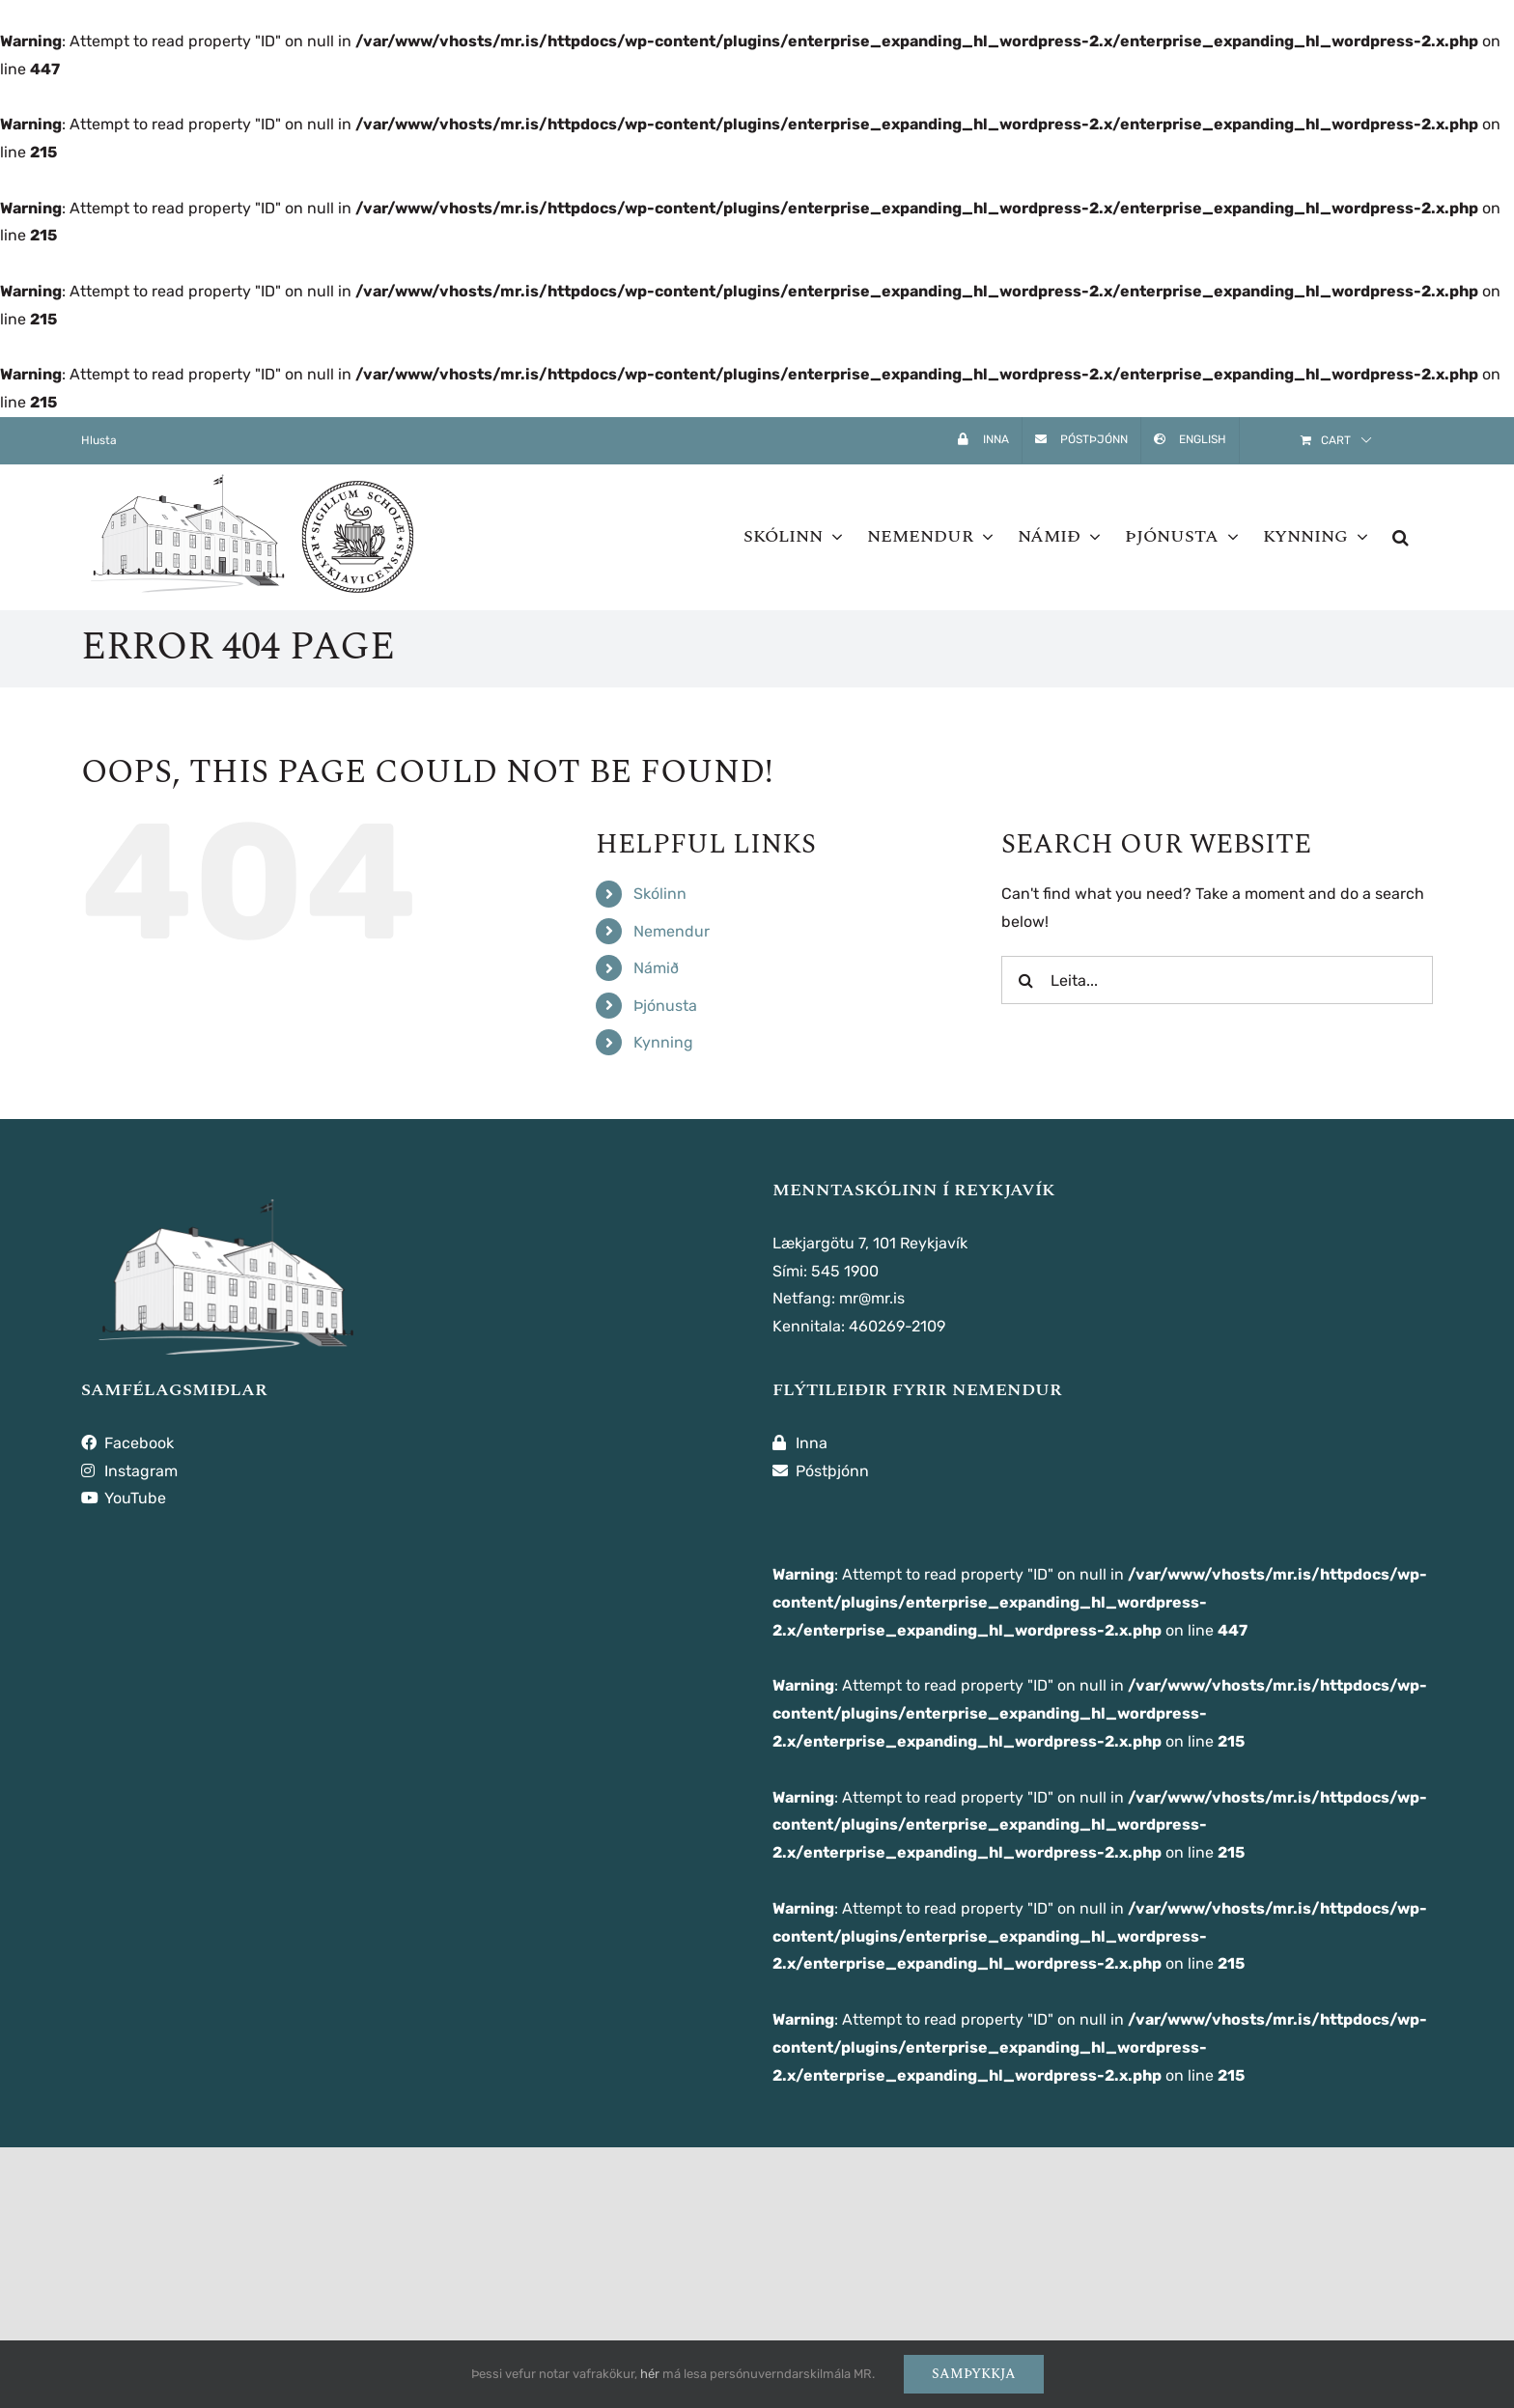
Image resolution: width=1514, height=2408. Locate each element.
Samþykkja (974, 2374)
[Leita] (1025, 980)
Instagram (129, 1471)
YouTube (123, 1498)
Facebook (127, 1443)
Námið (656, 968)
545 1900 (845, 1271)
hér (649, 2373)
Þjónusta (665, 1005)
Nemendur (671, 931)
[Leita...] (1217, 980)
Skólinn (660, 893)
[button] (1400, 536)
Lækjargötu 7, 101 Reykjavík (869, 1243)
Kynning (663, 1042)
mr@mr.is (872, 1298)
